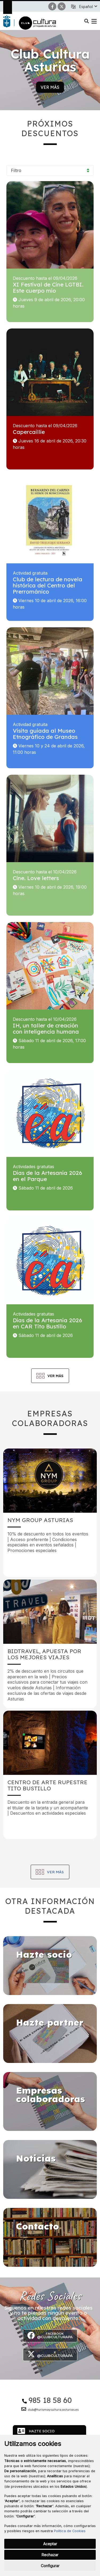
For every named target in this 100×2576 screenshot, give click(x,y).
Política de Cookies (70, 2531)
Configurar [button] (50, 2565)
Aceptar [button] (50, 2543)
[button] (88, 7)
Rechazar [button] (50, 2554)
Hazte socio (36, 2431)
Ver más (50, 87)
